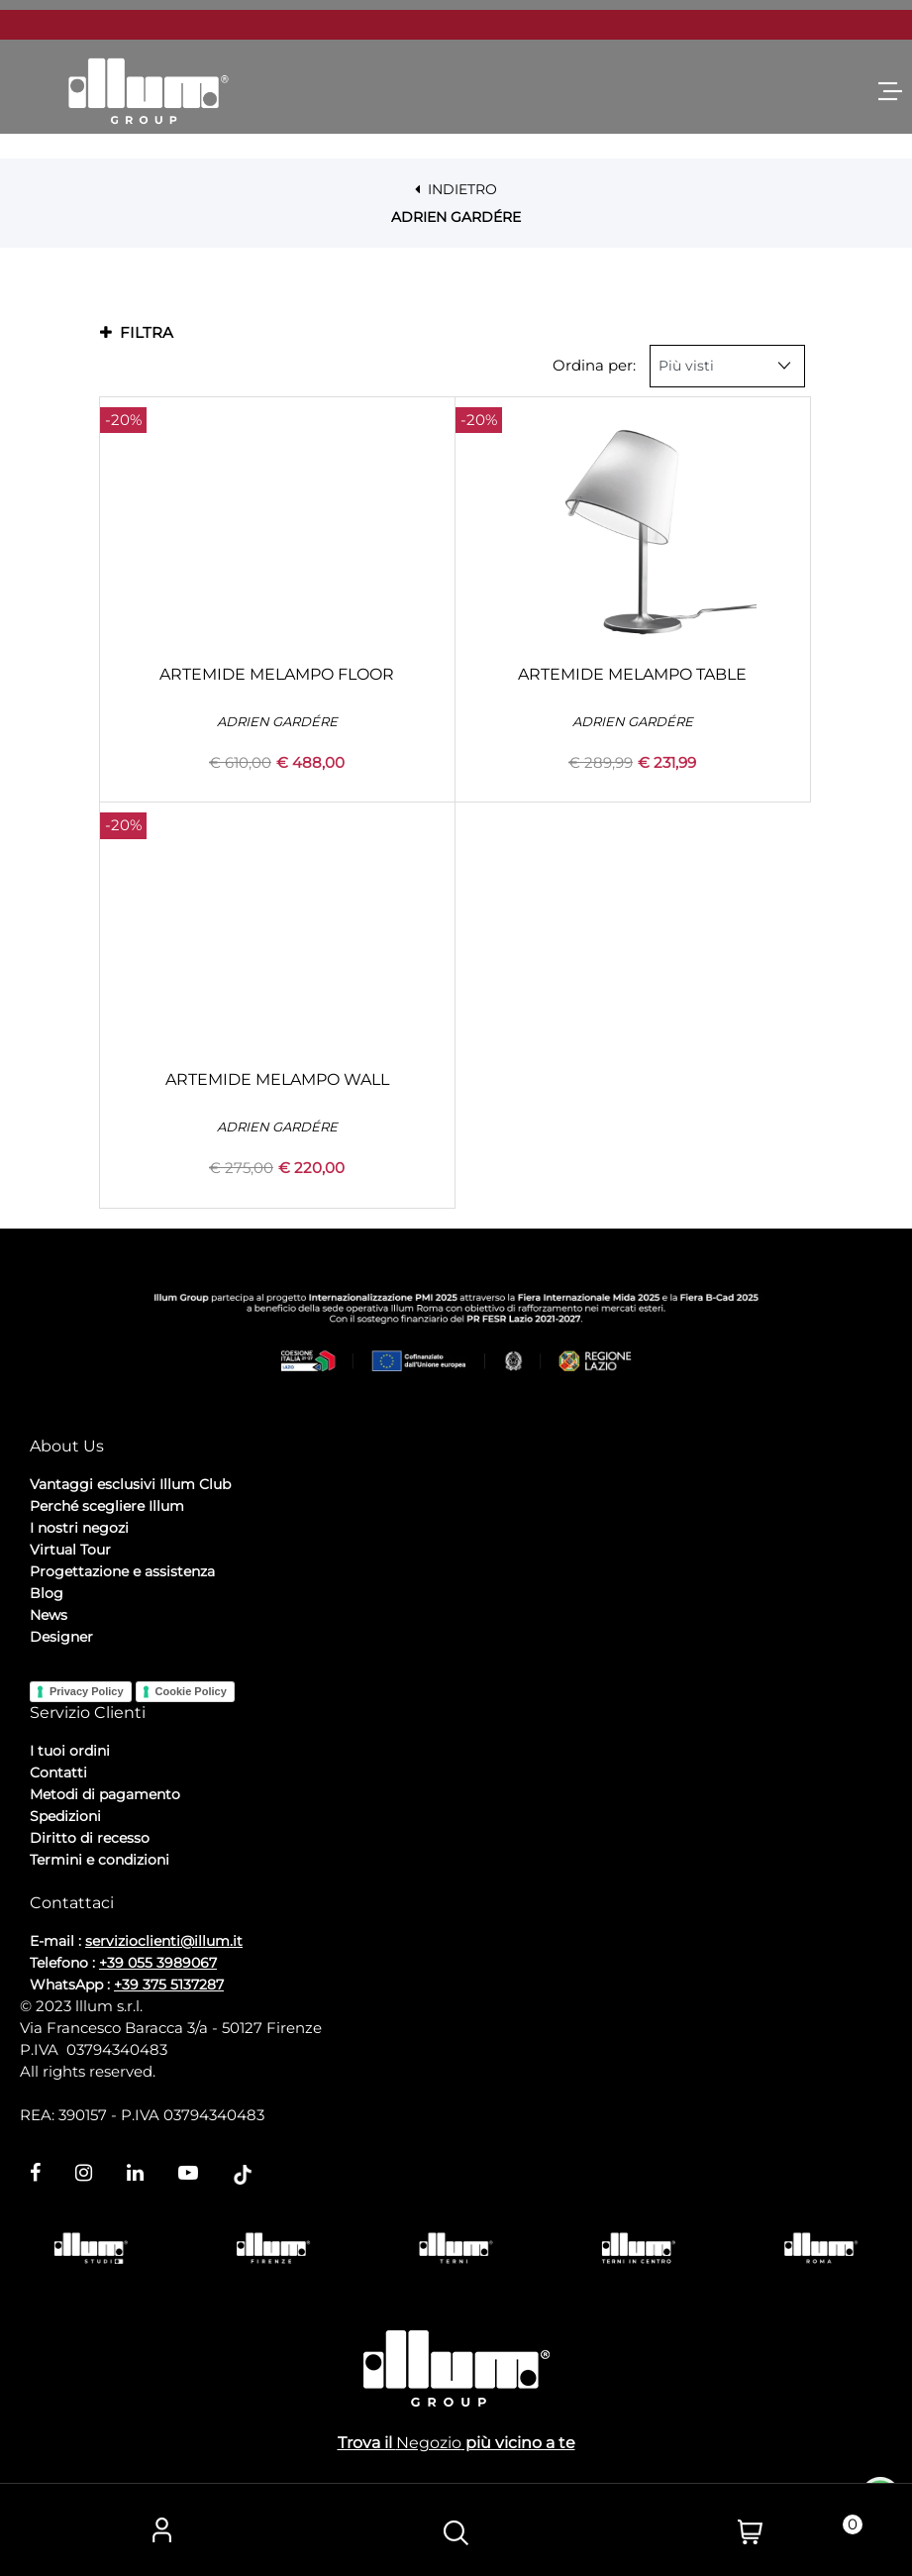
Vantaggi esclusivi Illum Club (130, 1484)
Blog (46, 1593)
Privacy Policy (87, 1691)
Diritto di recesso (90, 1838)
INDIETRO (456, 189)
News (48, 1615)
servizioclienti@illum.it (164, 1941)
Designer (61, 1637)
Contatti (58, 1772)
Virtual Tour (70, 1549)
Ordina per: (594, 365)
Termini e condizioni (99, 1860)
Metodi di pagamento (105, 1794)
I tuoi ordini (70, 1751)
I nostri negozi (79, 1528)
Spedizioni (65, 1816)
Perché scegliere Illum (107, 1506)
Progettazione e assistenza (122, 1571)
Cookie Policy (191, 1691)
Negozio (428, 2442)
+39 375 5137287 (169, 1984)
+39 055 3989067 (158, 1963)
